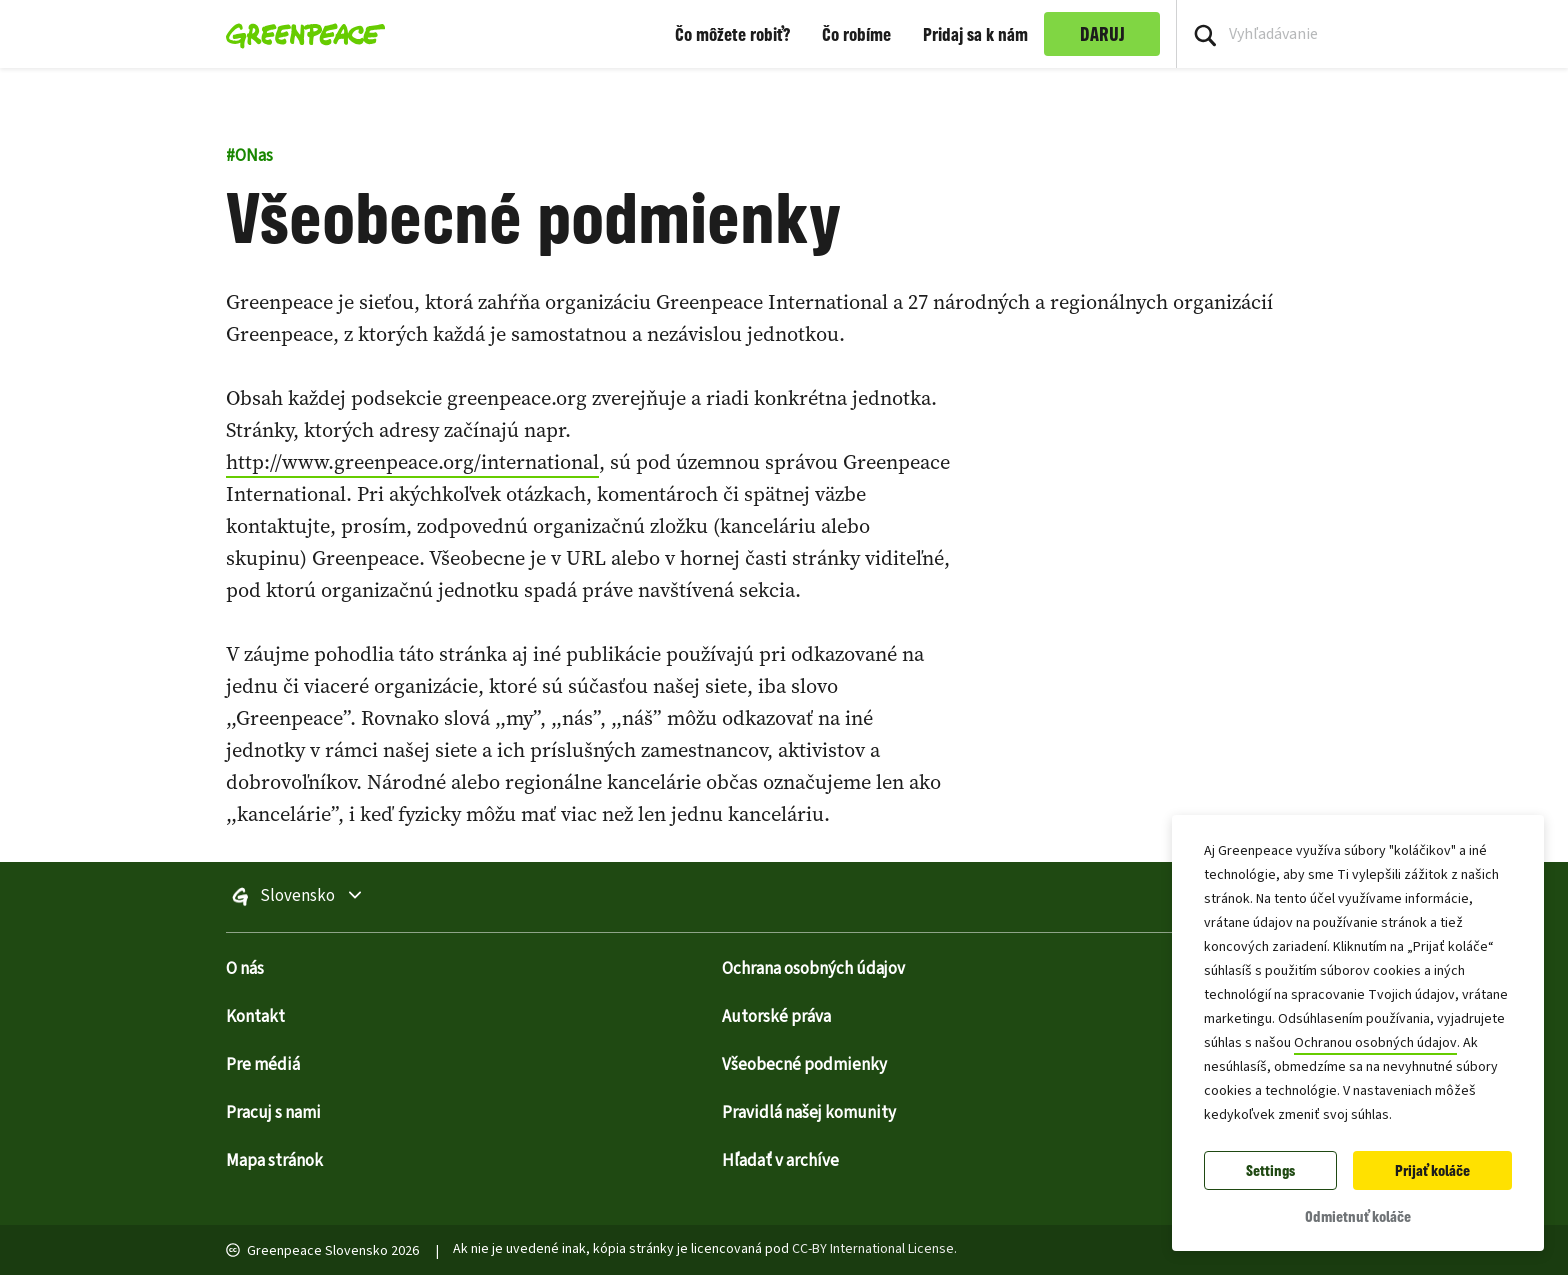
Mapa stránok (274, 1161)
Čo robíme (856, 34)
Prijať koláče (1432, 1170)
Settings (1270, 1170)
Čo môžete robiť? (732, 34)
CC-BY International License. (874, 1249)
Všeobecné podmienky (804, 1065)
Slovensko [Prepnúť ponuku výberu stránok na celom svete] (350, 897)
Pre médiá (263, 1065)
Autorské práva (776, 1017)
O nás (245, 969)
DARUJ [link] (1102, 34)
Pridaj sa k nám (975, 34)
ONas (249, 156)
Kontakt (255, 1017)
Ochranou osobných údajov (1375, 1043)
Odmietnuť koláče (1358, 1216)
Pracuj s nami (273, 1113)
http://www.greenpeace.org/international (412, 462)
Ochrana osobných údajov (813, 969)
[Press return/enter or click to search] (1205, 34)
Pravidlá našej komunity (809, 1113)
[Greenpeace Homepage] (299, 34)
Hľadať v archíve (780, 1161)
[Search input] (1372, 34)
